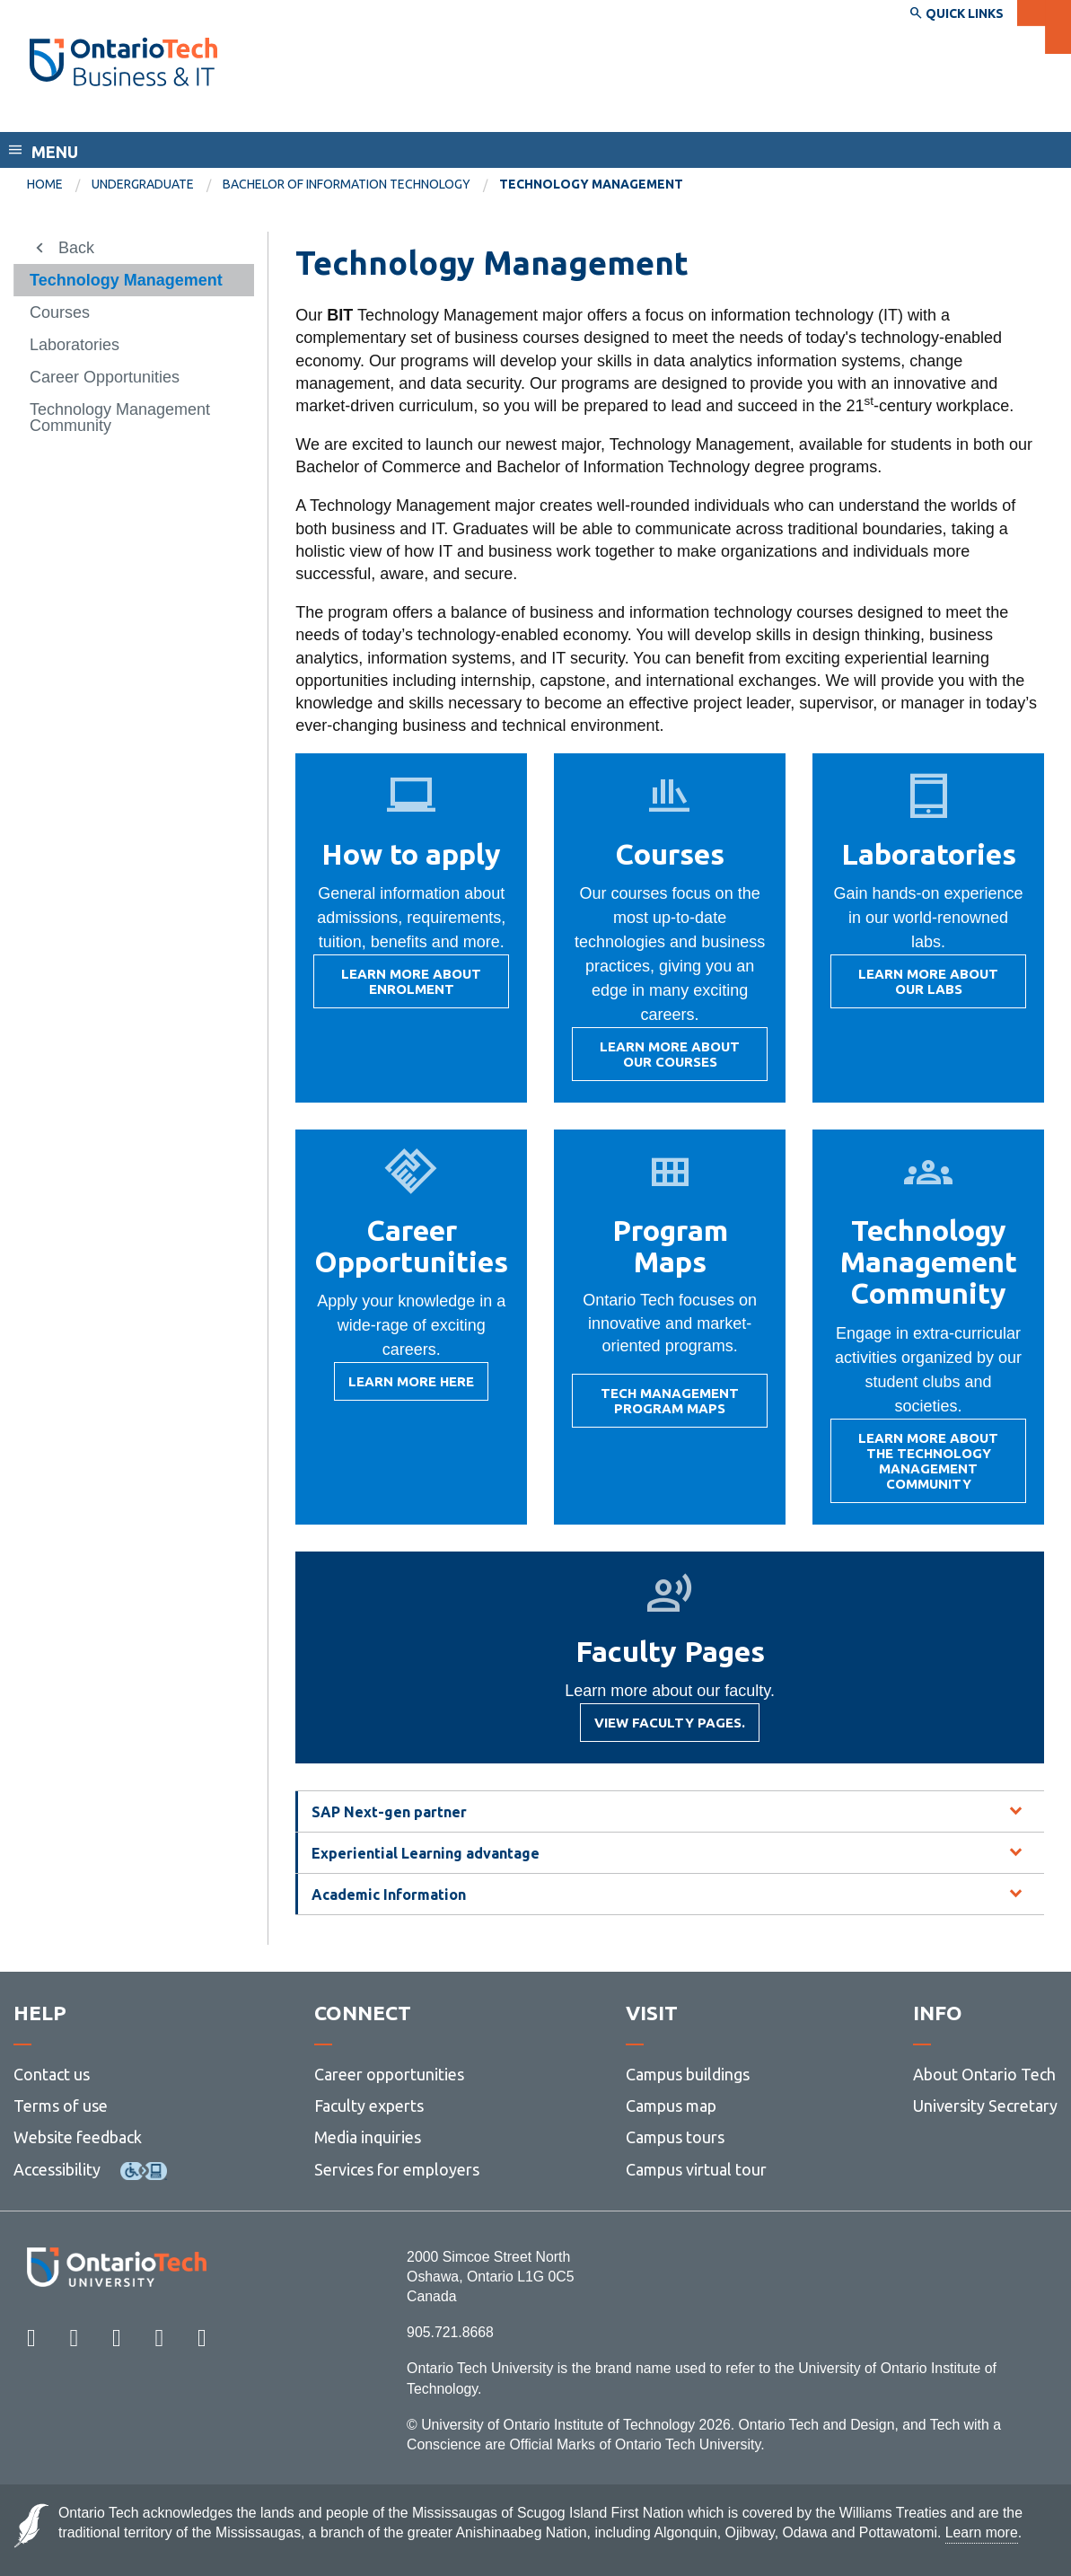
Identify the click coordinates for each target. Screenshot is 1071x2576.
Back (76, 248)
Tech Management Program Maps (662, 1406)
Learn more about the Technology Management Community (921, 1466)
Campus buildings (688, 2074)
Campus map (671, 2105)
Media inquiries (367, 2137)
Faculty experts (369, 2105)
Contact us (51, 2074)
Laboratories (74, 345)
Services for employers (396, 2169)
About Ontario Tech (984, 2074)
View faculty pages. (669, 1728)
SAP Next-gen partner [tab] (389, 1812)
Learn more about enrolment (404, 987)
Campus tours (675, 2137)
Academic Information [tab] (389, 1894)
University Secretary (985, 2105)
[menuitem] (59, 185)
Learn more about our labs (921, 987)
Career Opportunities (105, 377)
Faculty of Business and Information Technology (227, 115)
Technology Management (126, 280)
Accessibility (57, 2169)
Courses (60, 312)
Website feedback (77, 2137)
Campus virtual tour (696, 2169)
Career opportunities (389, 2074)
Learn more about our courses (663, 1060)
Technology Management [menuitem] (591, 184)
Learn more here (411, 1387)
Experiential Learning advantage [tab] (426, 1853)
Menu (54, 152)
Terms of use (60, 2105)
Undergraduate (143, 184)
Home (45, 184)
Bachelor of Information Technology (346, 184)
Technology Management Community (120, 417)
